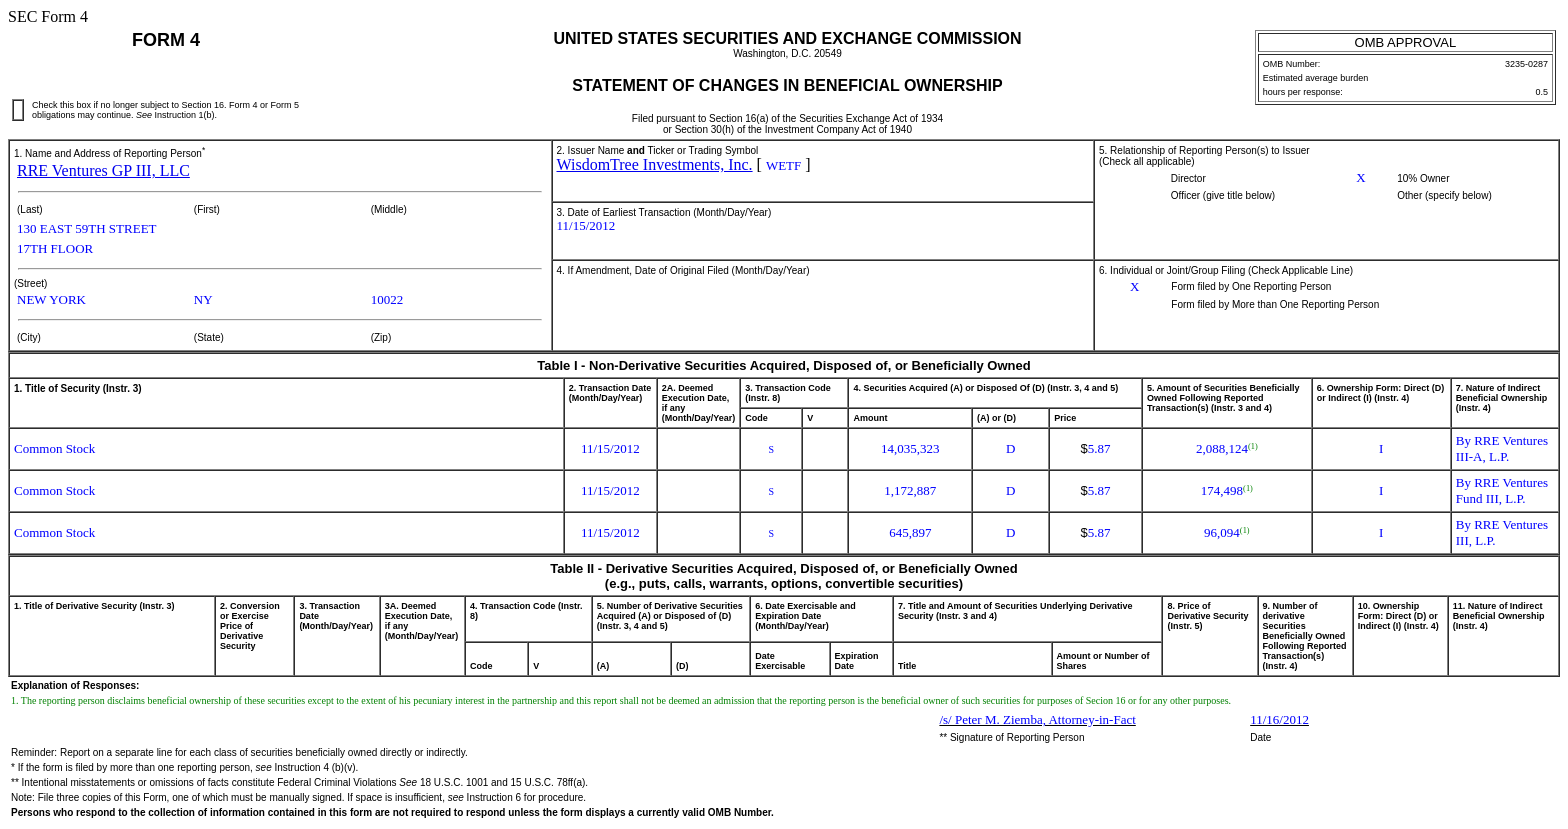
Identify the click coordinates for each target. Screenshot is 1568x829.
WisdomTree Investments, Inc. (655, 164)
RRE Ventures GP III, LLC (103, 170)
